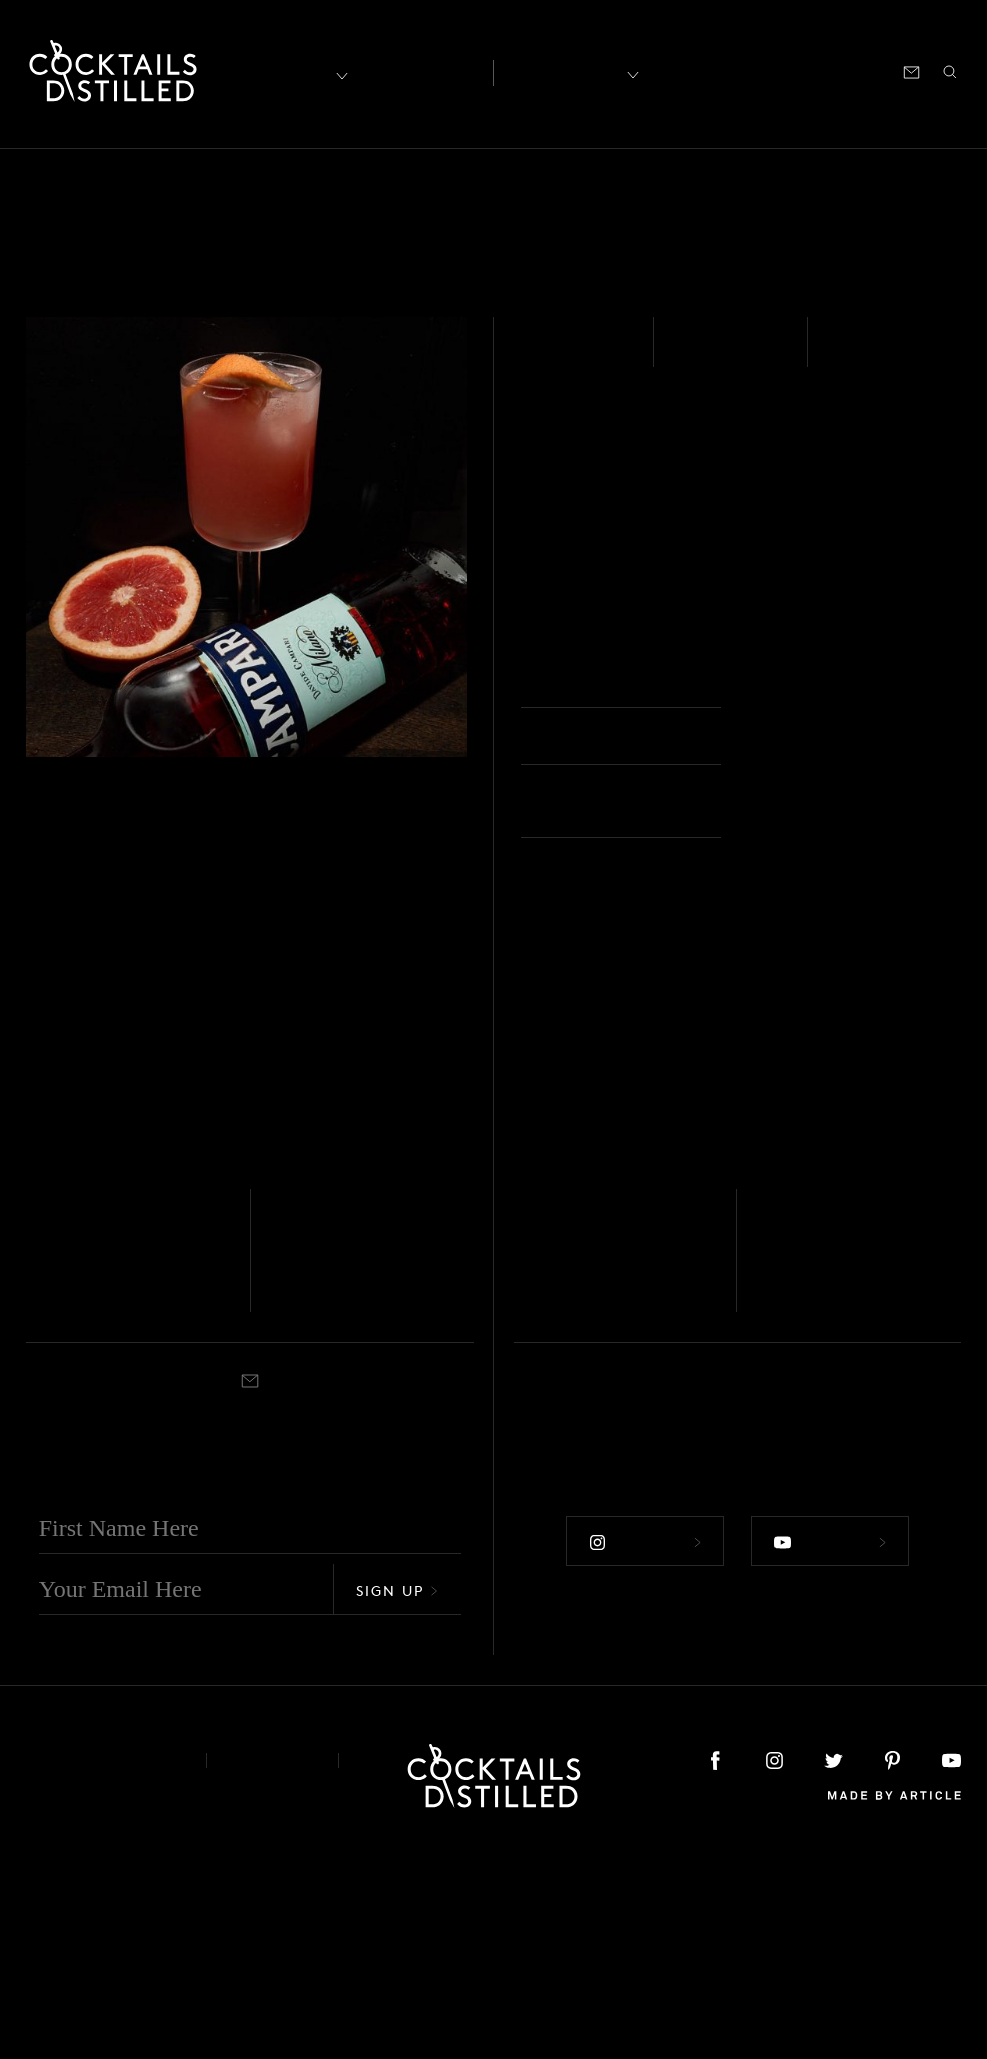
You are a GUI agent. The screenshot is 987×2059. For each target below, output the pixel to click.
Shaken (869, 354)
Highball (569, 1508)
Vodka (556, 354)
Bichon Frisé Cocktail (347, 1462)
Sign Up (397, 1793)
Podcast (781, 70)
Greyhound (581, 1446)
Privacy (272, 1963)
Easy (699, 354)
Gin (523, 1418)
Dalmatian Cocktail (88, 1462)
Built (527, 1508)
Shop (714, 70)
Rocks (786, 681)
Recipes (565, 70)
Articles (420, 71)
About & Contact (101, 1963)
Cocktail (340, 1508)
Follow (644, 1745)
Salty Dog (817, 1446)
